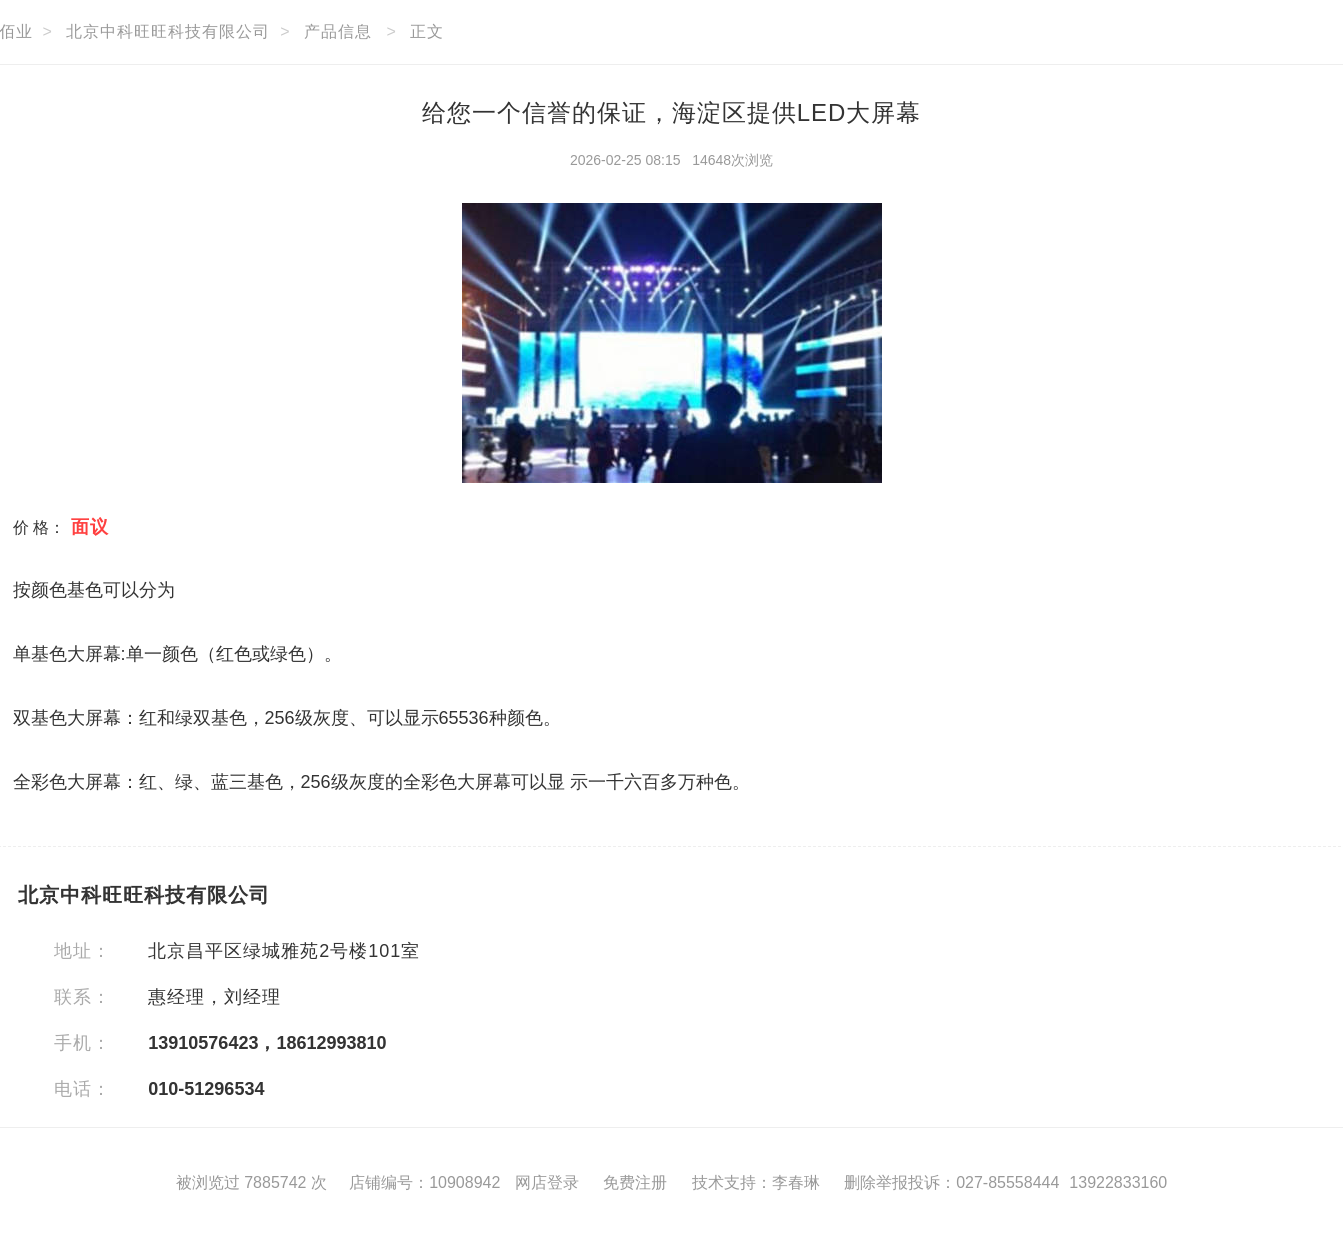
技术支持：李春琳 (756, 1182)
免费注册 (635, 1182)
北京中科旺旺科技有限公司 (168, 31)
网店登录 (547, 1182)
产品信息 (338, 31)
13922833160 (1118, 1182)
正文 (427, 31)
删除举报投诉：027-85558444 (951, 1182)
